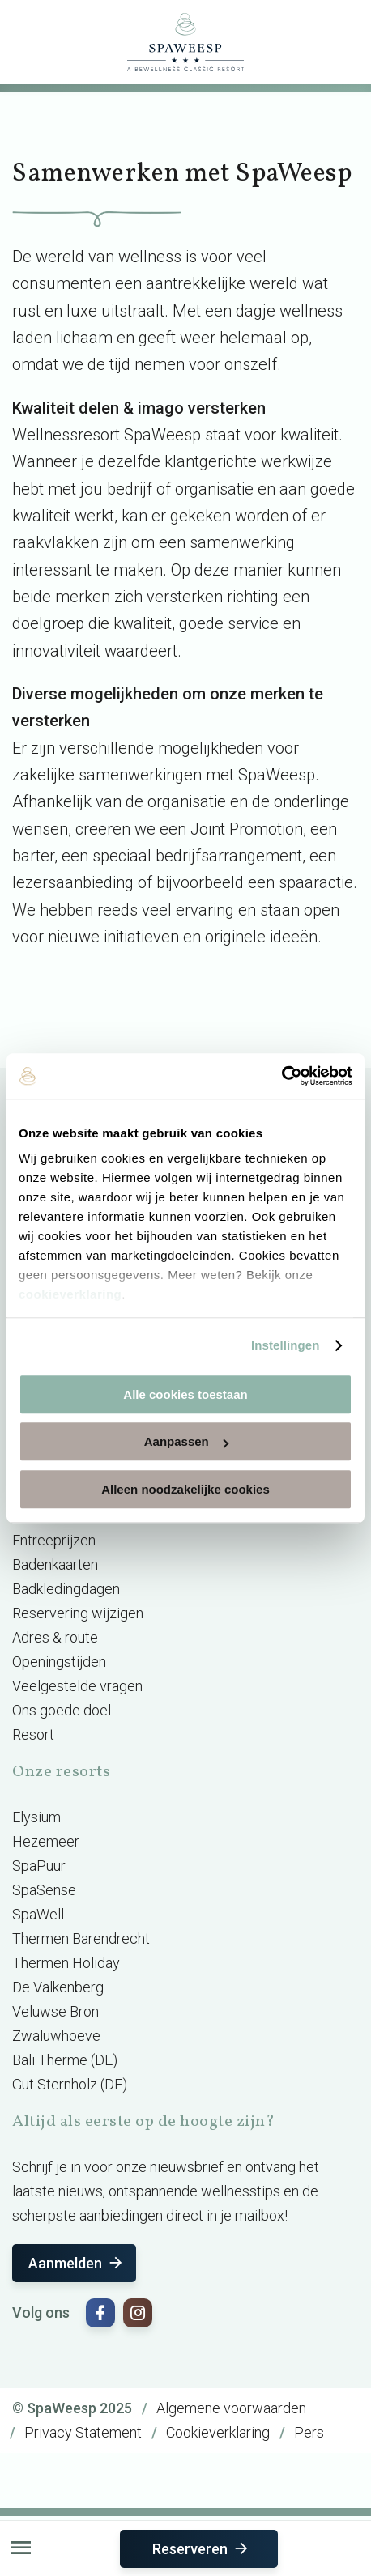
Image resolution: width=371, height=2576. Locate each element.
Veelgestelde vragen (77, 1685)
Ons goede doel (61, 1710)
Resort (33, 1734)
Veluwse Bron (55, 2011)
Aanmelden (76, 2263)
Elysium (36, 1817)
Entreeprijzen (54, 1540)
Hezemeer (45, 1841)
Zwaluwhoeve (56, 2035)
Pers (309, 2432)
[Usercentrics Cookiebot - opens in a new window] (281, 1075)
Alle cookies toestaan (185, 1394)
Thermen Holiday (66, 1962)
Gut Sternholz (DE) (69, 2084)
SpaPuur (39, 1865)
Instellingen (285, 1345)
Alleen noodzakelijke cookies (185, 1489)
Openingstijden (59, 1661)
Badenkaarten (55, 1564)
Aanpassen (186, 1441)
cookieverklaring (70, 1294)
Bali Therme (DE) (64, 2059)
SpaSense (44, 1889)
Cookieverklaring (218, 2432)
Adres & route (55, 1637)
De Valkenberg (58, 1987)
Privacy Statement (83, 2432)
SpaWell (38, 1914)
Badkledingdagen (66, 1588)
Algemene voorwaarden (231, 2408)
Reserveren (201, 2549)
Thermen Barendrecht (81, 1938)
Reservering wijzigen (77, 1613)
